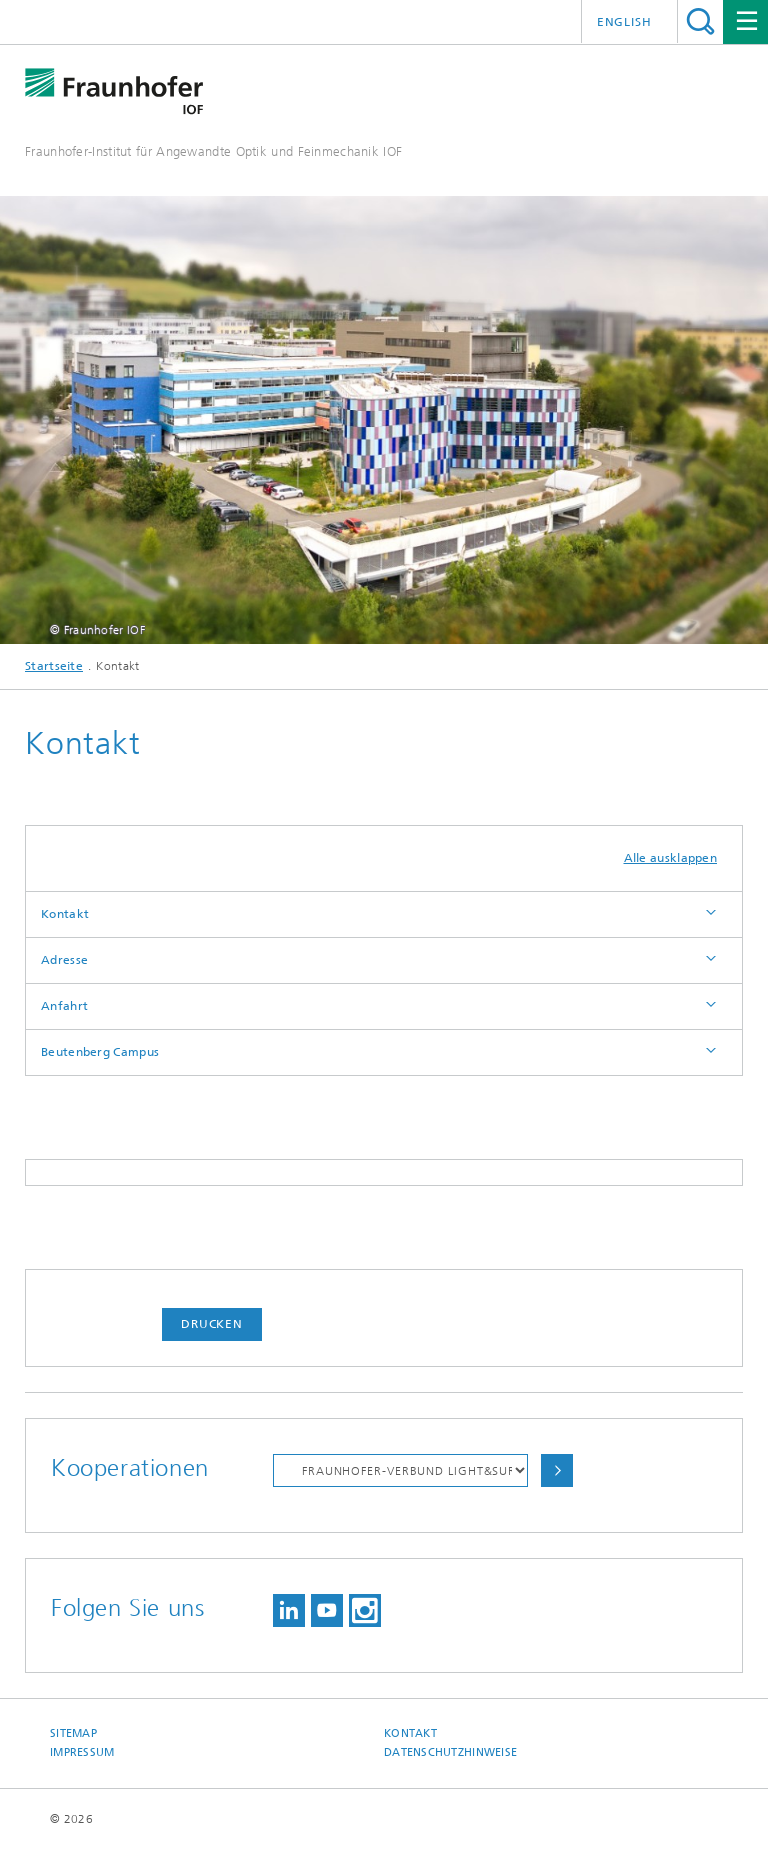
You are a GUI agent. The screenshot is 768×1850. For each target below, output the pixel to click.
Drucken (212, 1324)
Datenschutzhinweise (450, 1752)
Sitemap (73, 1733)
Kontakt (65, 914)
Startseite (54, 666)
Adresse (64, 960)
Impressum (82, 1752)
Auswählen (557, 1470)
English (624, 22)
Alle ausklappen (671, 858)
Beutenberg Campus (100, 1052)
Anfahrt (64, 1006)
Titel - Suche (700, 21)
